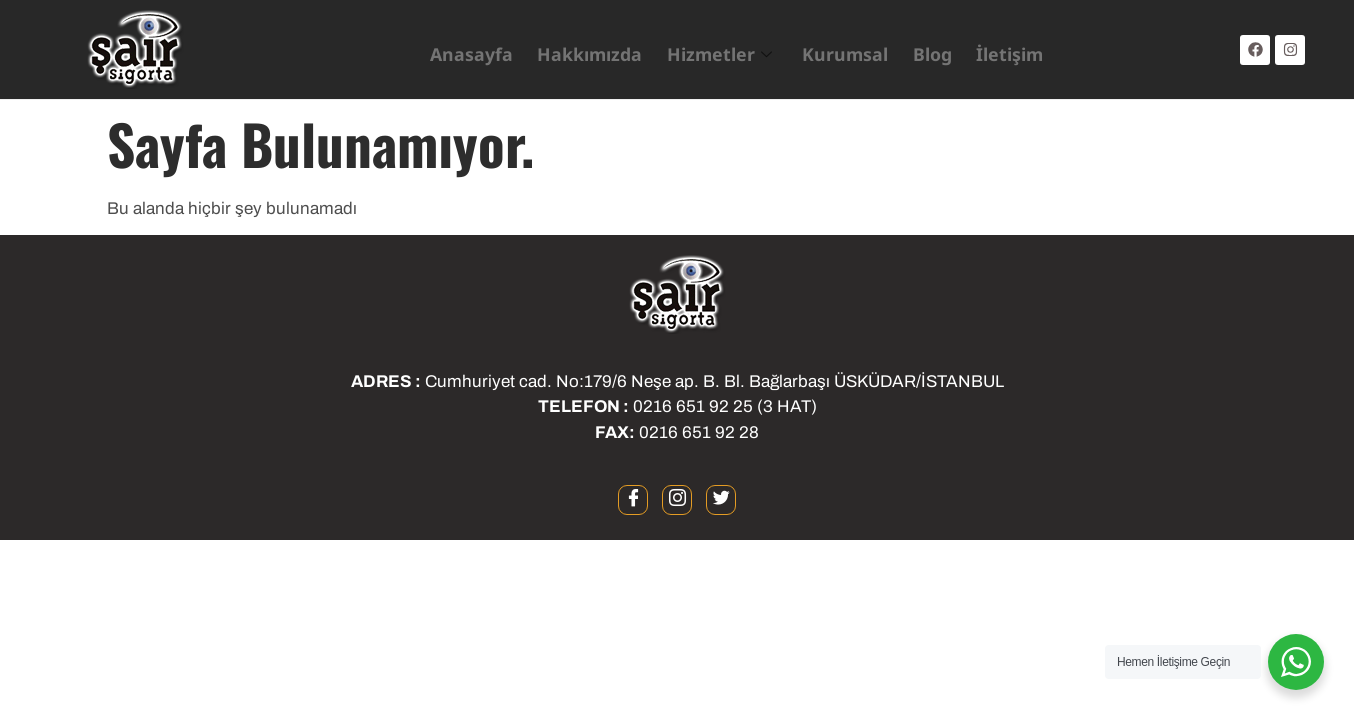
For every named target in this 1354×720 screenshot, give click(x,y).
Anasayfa (484, 49)
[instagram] (677, 500)
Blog (910, 49)
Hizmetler (710, 50)
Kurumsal (827, 49)
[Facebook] (633, 500)
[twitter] (721, 500)
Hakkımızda (592, 49)
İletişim (984, 49)
